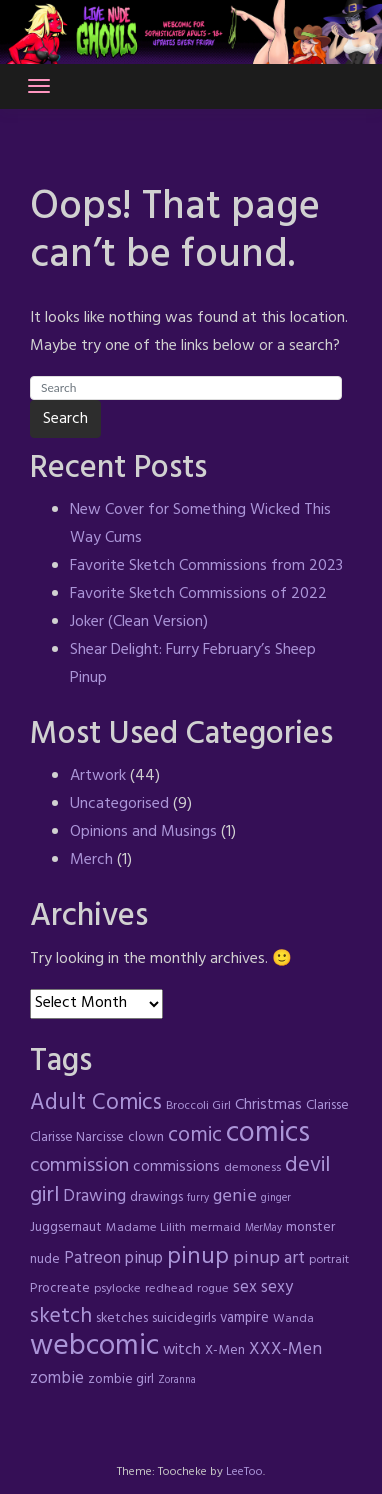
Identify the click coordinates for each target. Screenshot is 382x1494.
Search (65, 419)
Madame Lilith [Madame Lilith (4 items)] (146, 1228)
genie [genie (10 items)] (235, 1196)
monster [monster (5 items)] (310, 1227)
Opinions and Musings (143, 832)
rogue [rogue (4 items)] (213, 1289)
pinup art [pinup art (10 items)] (269, 1258)
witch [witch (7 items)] (182, 1350)
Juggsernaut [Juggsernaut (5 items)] (66, 1227)
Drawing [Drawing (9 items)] (94, 1196)
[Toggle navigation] (39, 86)
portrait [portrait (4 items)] (329, 1260)
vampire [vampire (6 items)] (244, 1318)
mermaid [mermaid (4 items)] (215, 1228)
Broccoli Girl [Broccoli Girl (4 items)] (198, 1106)
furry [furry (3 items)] (198, 1198)
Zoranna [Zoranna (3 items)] (177, 1380)
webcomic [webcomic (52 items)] (94, 1346)
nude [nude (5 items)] (45, 1259)
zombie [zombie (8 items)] (57, 1379)
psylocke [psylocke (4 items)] (117, 1289)
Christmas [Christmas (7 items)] (268, 1105)
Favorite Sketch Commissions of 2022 (198, 594)
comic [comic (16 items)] (195, 1136)
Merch (91, 860)
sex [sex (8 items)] (245, 1288)
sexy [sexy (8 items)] (277, 1288)
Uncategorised (119, 804)
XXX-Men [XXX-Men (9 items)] (285, 1349)
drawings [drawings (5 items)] (156, 1197)
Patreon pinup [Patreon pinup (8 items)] (113, 1259)
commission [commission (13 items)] (79, 1166)
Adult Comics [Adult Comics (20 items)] (96, 1103)
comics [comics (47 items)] (268, 1134)
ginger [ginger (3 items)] (276, 1198)
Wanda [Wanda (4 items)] (293, 1319)
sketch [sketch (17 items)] (61, 1316)
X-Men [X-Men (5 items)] (225, 1350)
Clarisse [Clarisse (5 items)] (327, 1105)
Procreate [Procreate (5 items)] (60, 1288)
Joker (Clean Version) (139, 622)
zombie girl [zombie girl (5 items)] (121, 1379)
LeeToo (244, 1472)
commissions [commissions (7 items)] (176, 1167)
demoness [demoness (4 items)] (252, 1168)
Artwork (98, 776)
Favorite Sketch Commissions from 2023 (206, 566)
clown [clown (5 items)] (146, 1137)
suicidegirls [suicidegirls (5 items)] (184, 1318)
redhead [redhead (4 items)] (169, 1289)
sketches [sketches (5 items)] (122, 1318)
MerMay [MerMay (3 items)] (263, 1228)
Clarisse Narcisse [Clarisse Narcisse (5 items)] (77, 1137)
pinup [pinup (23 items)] (198, 1257)
